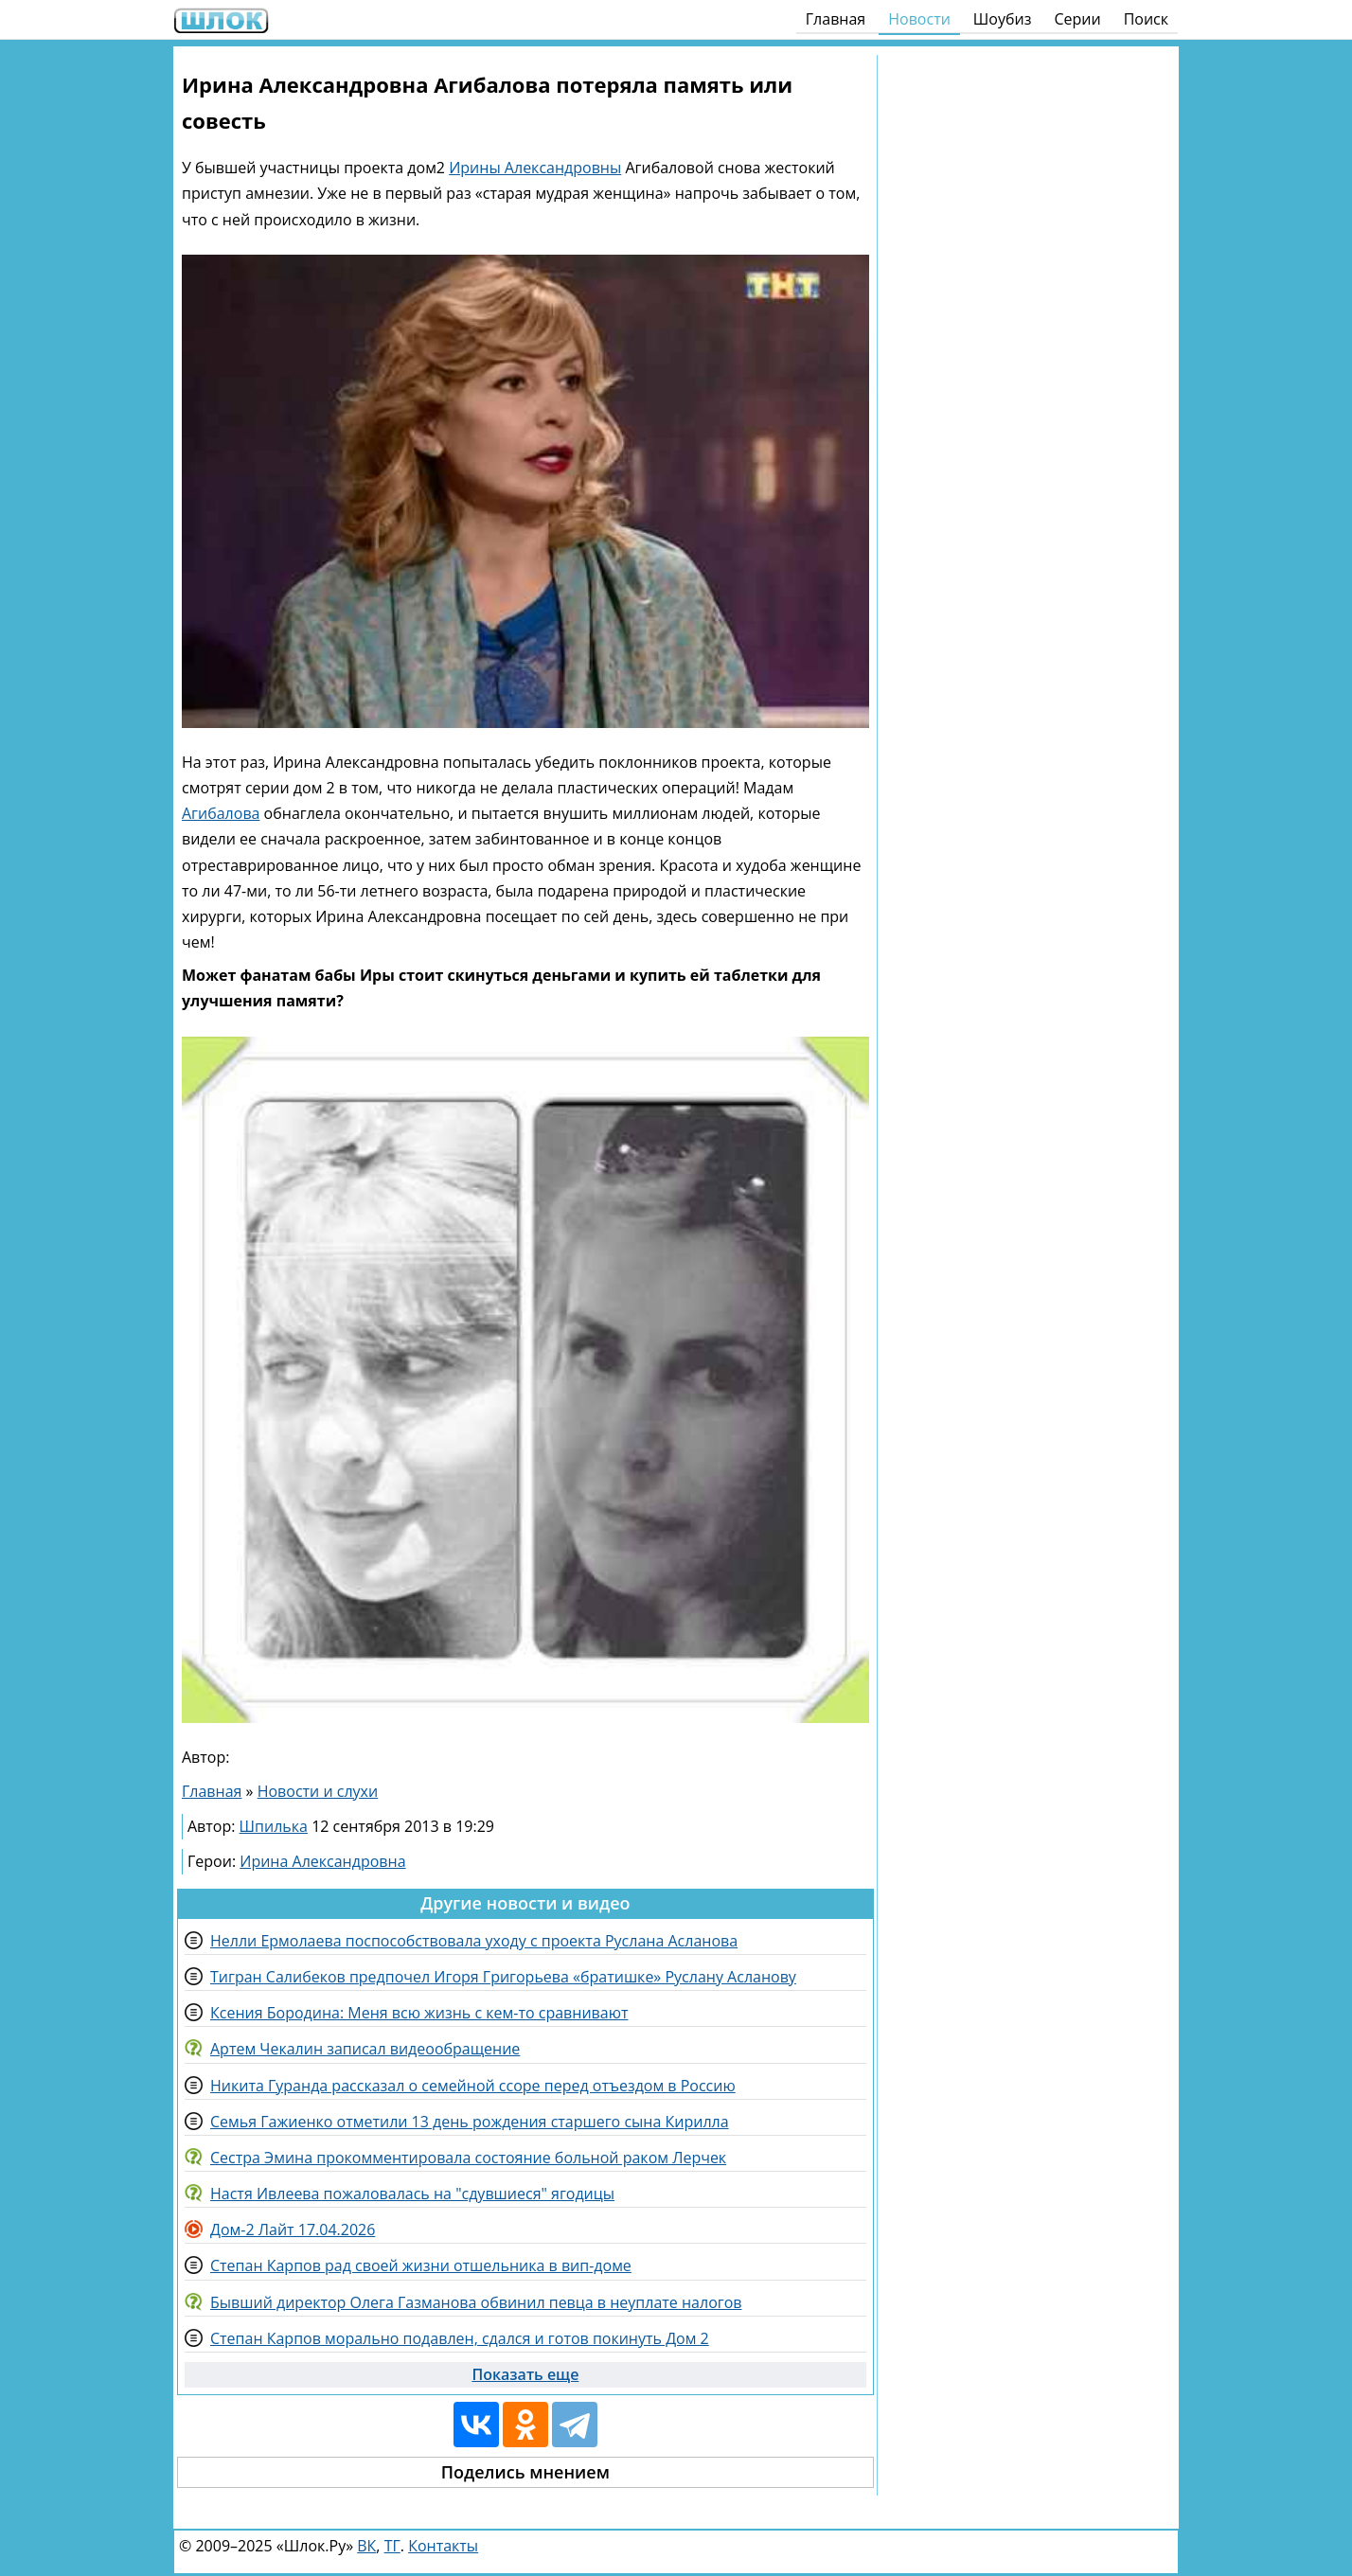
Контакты (443, 2545)
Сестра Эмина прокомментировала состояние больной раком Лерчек (468, 2157)
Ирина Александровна (322, 1861)
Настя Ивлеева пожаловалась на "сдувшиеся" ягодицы (412, 2193)
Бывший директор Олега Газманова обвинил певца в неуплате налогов (475, 2302)
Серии (1077, 19)
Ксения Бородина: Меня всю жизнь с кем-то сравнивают (419, 2012)
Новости (919, 19)
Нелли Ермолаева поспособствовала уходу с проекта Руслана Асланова (474, 1940)
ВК (366, 2545)
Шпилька (274, 1826)
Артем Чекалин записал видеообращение (365, 2048)
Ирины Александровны (535, 167)
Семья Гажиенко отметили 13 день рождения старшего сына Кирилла (469, 2121)
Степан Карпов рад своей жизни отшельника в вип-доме (421, 2265)
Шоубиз (1002, 19)
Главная (835, 19)
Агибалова (220, 813)
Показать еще (524, 2374)
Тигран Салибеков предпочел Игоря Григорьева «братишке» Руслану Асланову (503, 1976)
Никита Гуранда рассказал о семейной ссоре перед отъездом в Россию (473, 2085)
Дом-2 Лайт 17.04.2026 (292, 2229)
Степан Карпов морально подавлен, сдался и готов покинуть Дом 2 (459, 2338)
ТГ (392, 2545)
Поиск (1146, 19)
